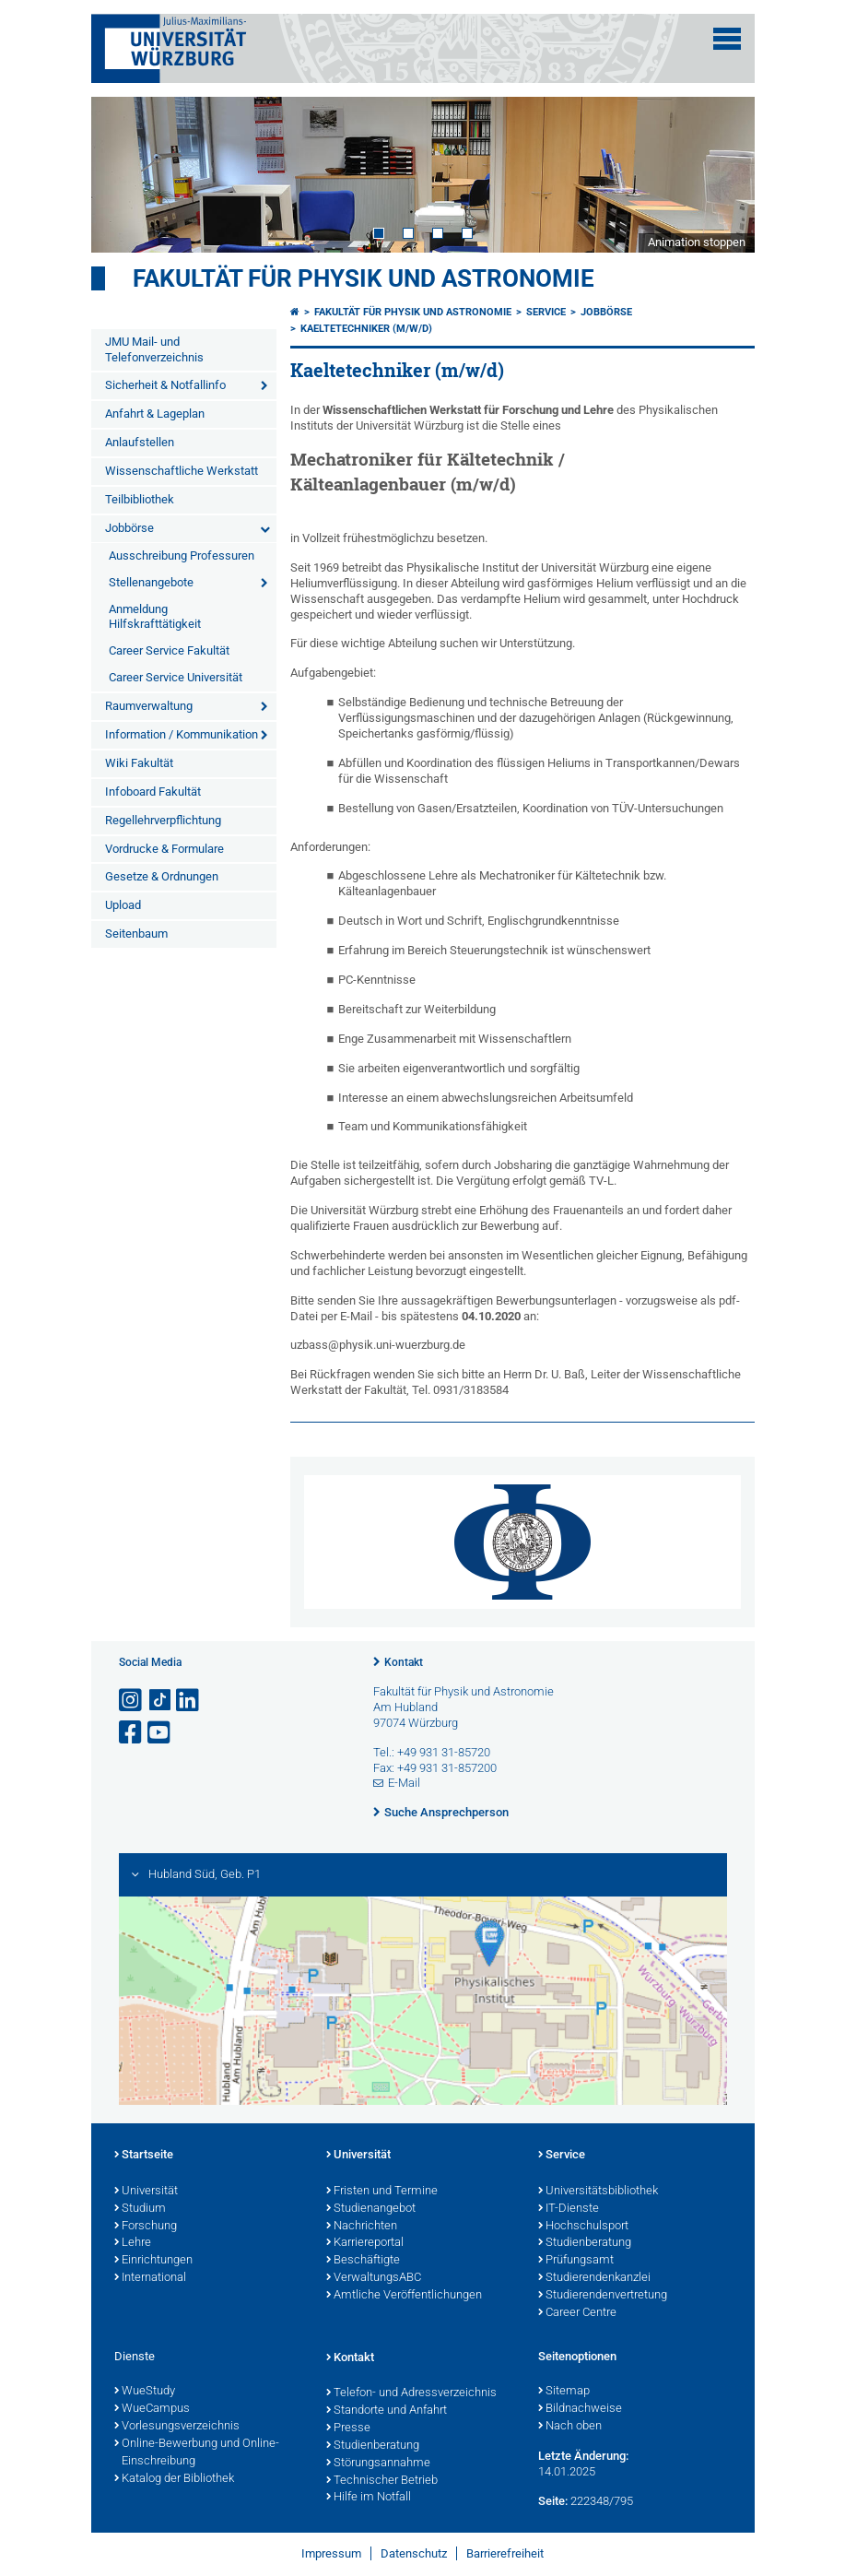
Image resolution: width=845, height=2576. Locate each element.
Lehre (132, 2243)
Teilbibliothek (139, 499)
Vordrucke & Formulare (164, 849)
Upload (123, 905)
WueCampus (152, 2409)
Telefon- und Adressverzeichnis (411, 2393)
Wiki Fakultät (139, 763)
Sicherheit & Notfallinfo (165, 385)
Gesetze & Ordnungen (161, 876)
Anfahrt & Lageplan (155, 413)
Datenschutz (414, 2553)
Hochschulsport (583, 2226)
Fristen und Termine (382, 2191)
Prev (123, 174)
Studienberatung (584, 2243)
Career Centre (577, 2313)
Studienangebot (371, 2209)
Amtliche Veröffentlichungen (404, 2295)
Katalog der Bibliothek (174, 2479)
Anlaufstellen (139, 442)
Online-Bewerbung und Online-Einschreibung (196, 2453)
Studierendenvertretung (602, 2295)
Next (722, 174)
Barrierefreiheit (505, 2553)
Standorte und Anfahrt (386, 2411)
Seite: (553, 2501)
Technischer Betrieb (382, 2481)
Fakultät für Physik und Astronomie (363, 278)
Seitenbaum (136, 933)
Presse (348, 2428)
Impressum (331, 2553)
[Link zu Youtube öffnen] (160, 1733)
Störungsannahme (378, 2463)
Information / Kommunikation (181, 734)
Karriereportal (365, 2243)
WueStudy (144, 2391)
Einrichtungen (153, 2260)
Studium (140, 2209)
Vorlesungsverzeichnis (177, 2426)
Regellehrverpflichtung (163, 820)
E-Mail (404, 1783)
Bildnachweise (580, 2409)
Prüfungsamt (576, 2260)
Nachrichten (361, 2226)
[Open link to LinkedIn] (189, 1700)
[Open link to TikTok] (160, 1700)
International (150, 2278)
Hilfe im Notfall (368, 2497)
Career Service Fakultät (169, 650)
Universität (146, 2191)
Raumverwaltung (149, 706)
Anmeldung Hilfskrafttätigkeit (155, 617)
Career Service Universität (175, 677)
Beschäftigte (363, 2260)
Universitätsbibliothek (598, 2191)
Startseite (143, 2155)
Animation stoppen (696, 242)
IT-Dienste (568, 2209)
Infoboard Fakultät (153, 791)
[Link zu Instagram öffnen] (132, 1700)
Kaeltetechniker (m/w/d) (366, 329)
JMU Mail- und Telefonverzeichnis (154, 349)
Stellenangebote (151, 582)
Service (546, 312)
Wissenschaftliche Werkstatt (181, 471)
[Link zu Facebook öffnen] (132, 1733)
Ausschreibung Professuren (181, 555)
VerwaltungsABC (373, 2278)
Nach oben (570, 2426)
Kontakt (403, 1662)
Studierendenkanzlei (594, 2278)
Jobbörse (129, 528)
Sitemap (564, 2391)
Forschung (145, 2226)
